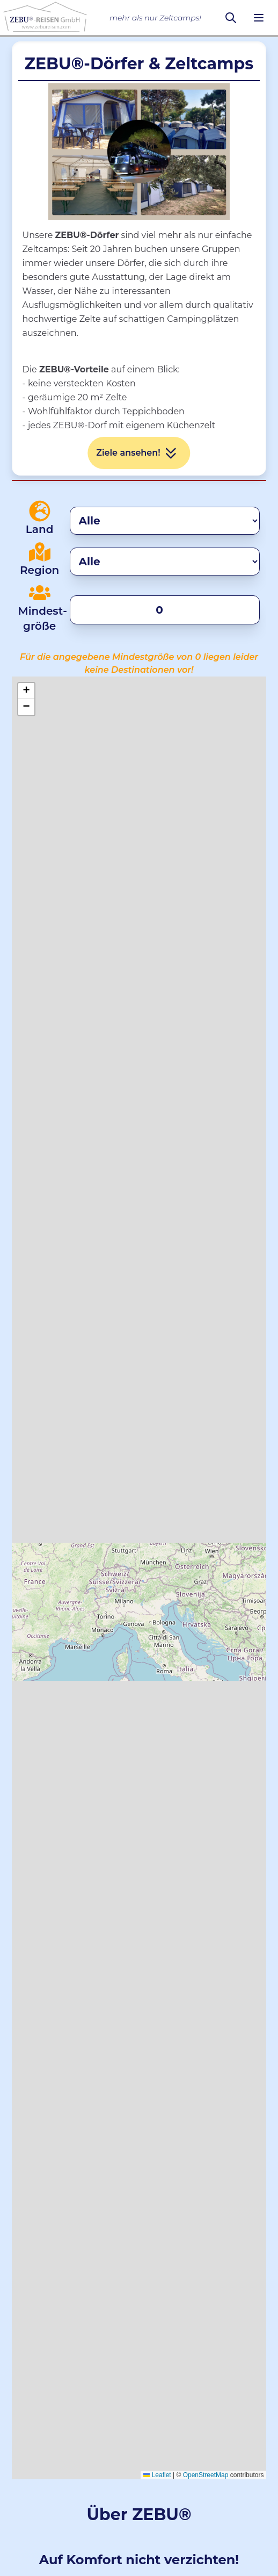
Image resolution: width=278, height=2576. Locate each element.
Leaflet (157, 2475)
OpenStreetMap (206, 2475)
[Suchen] (231, 18)
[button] (26, 691)
